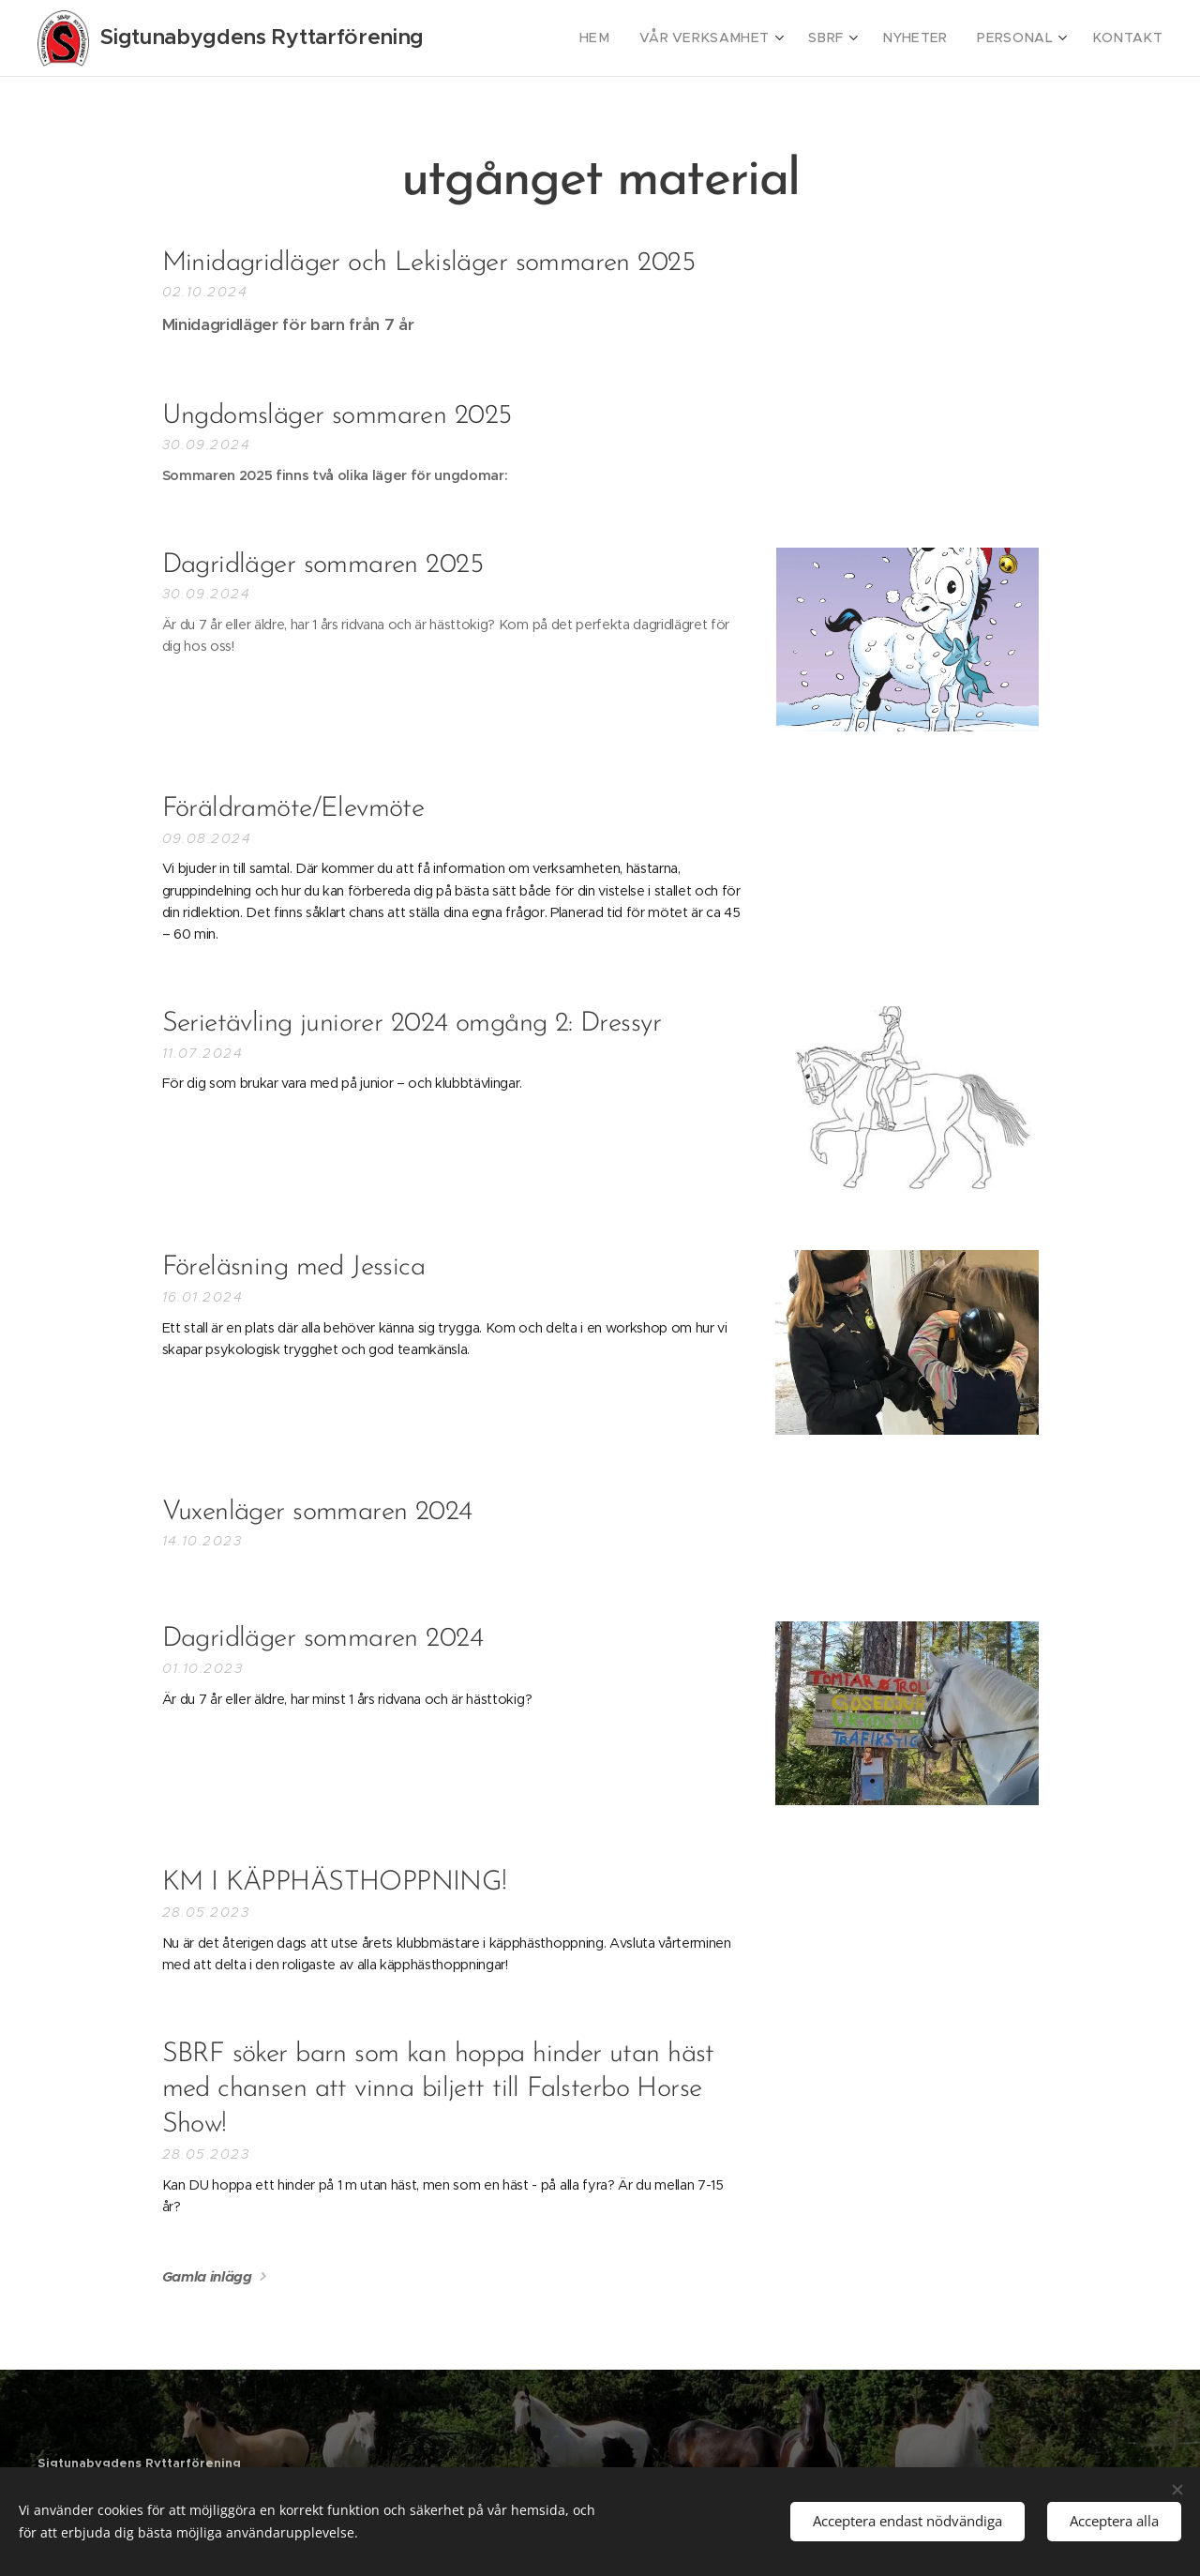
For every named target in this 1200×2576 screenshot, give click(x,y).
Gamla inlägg (207, 2276)
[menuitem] (633, 38)
